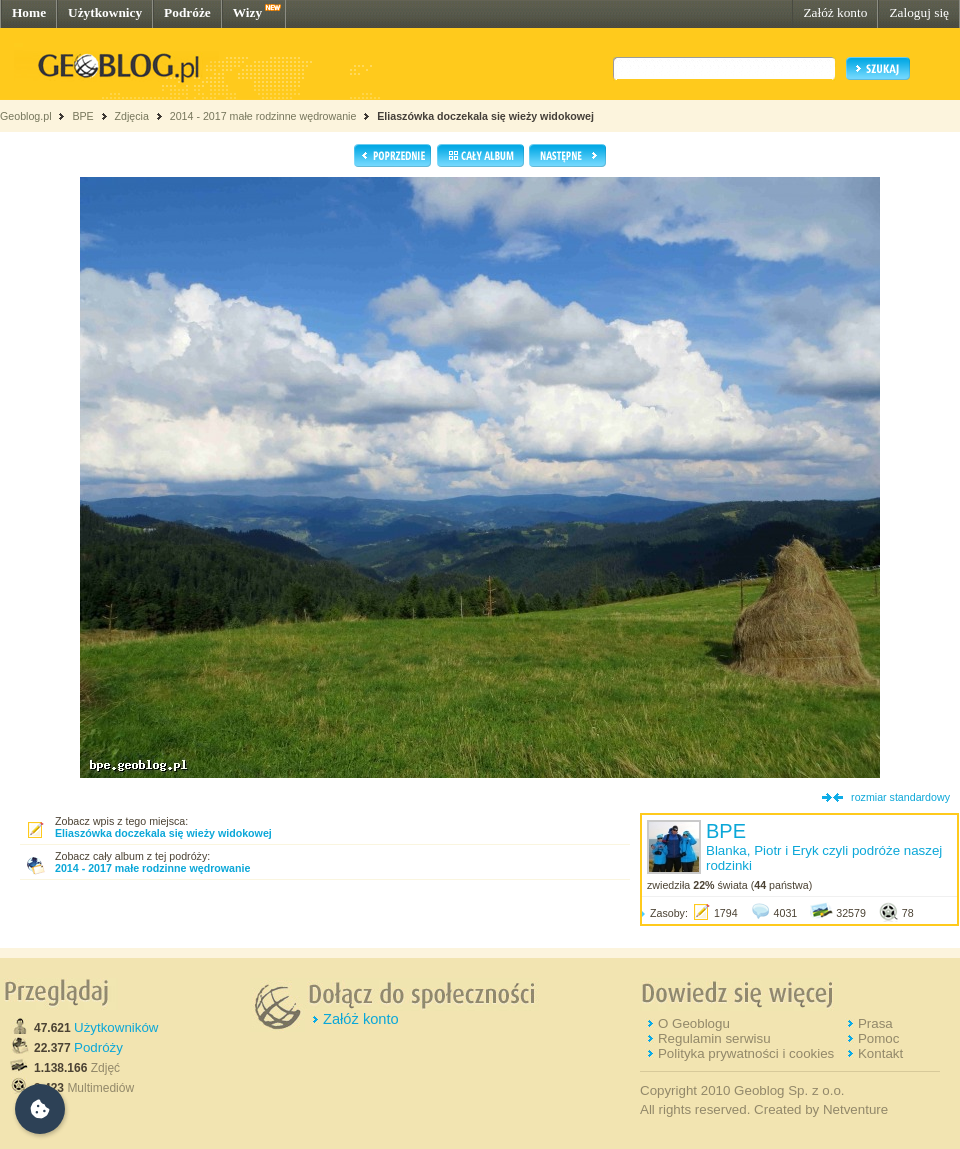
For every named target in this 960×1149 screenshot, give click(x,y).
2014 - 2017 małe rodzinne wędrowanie (265, 116)
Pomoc (878, 1038)
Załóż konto (835, 12)
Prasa (875, 1023)
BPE (82, 116)
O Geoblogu (694, 1023)
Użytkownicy (105, 12)
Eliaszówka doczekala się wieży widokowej (485, 116)
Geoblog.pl (26, 116)
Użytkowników (116, 1027)
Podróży (98, 1047)
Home (29, 12)
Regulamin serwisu (714, 1038)
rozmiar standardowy (900, 797)
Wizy (247, 12)
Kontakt (880, 1053)
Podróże (187, 12)
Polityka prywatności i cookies (746, 1053)
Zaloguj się (919, 12)
